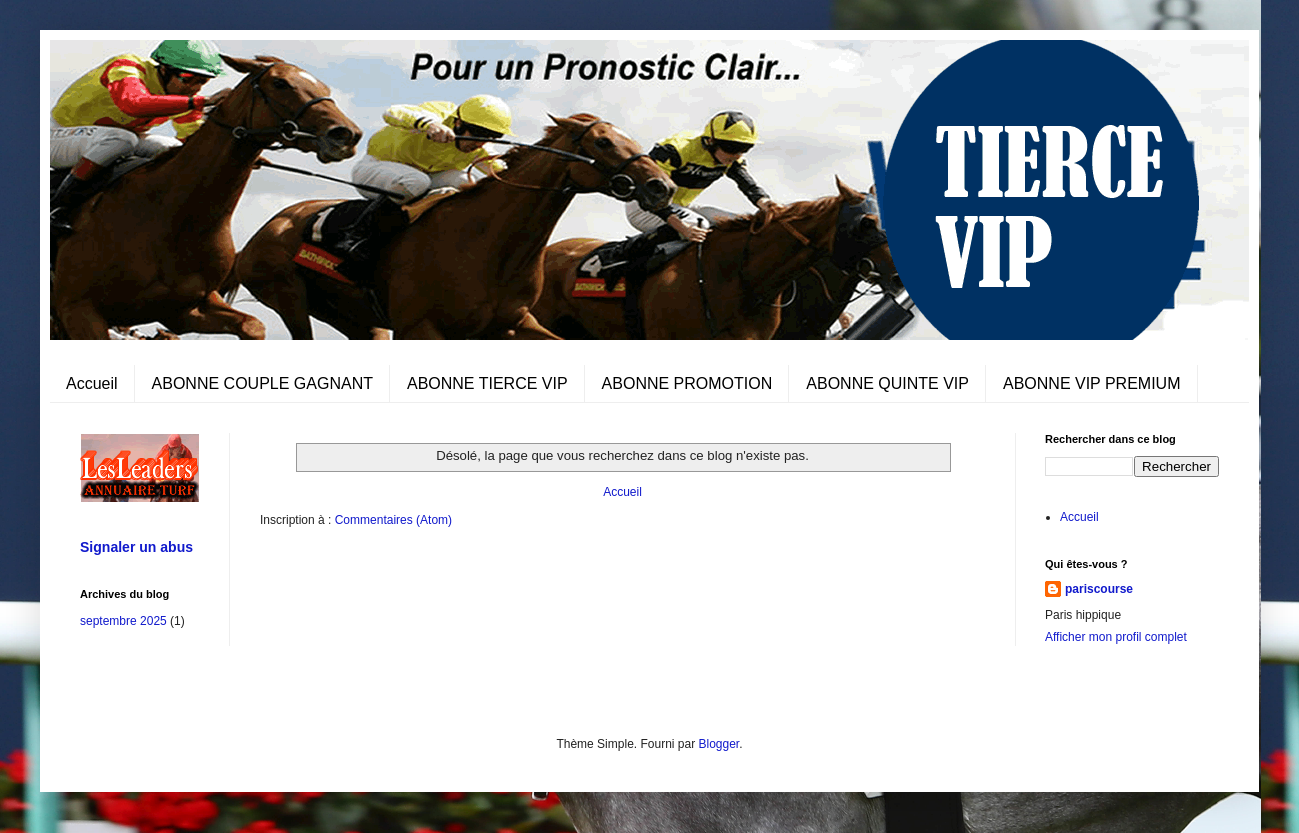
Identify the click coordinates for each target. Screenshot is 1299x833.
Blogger (719, 744)
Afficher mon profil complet (1116, 637)
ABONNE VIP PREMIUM (1092, 383)
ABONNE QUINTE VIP (887, 383)
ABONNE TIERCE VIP (487, 383)
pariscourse (1099, 589)
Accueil (92, 383)
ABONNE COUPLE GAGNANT (262, 383)
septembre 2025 (123, 621)
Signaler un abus (136, 547)
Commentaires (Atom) (393, 520)
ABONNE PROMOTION (687, 383)
